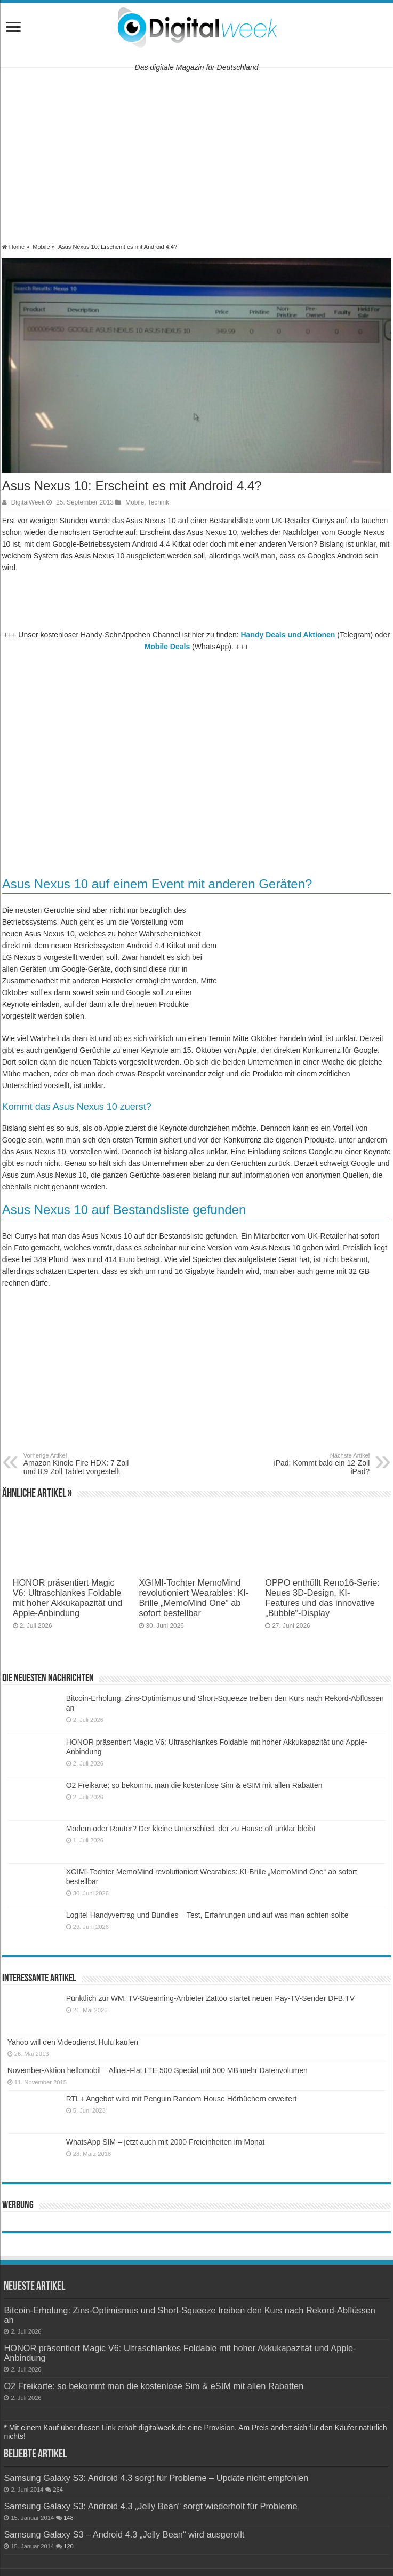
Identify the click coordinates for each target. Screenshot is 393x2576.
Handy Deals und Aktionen (288, 635)
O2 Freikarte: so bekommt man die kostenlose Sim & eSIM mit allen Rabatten (194, 1785)
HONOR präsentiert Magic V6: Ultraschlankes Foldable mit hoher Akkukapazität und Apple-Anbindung (68, 1598)
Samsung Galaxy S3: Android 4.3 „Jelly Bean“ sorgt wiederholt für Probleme (150, 2506)
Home (13, 246)
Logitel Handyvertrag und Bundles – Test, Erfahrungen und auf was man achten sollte (207, 1915)
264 (58, 2489)
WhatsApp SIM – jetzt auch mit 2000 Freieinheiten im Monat (165, 2142)
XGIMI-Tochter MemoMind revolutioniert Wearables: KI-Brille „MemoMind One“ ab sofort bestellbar (193, 1598)
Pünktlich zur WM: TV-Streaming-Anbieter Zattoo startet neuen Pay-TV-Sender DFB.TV (210, 1998)
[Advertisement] (196, 155)
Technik (158, 502)
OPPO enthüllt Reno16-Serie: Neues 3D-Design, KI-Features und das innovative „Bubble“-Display (322, 1598)
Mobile (41, 246)
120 (68, 2546)
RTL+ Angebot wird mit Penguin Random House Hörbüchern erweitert (181, 2098)
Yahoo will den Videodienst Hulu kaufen (72, 2042)
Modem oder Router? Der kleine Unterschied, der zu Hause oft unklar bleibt (191, 1828)
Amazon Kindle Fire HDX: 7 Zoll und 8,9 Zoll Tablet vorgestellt (78, 1464)
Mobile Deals (167, 646)
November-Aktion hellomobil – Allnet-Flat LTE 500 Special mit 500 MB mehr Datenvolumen (157, 2070)
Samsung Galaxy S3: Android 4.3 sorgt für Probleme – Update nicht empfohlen (156, 2478)
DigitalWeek (28, 502)
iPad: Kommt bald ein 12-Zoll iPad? (315, 1464)
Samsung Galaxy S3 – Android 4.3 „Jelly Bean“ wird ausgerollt (124, 2534)
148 (68, 2518)
